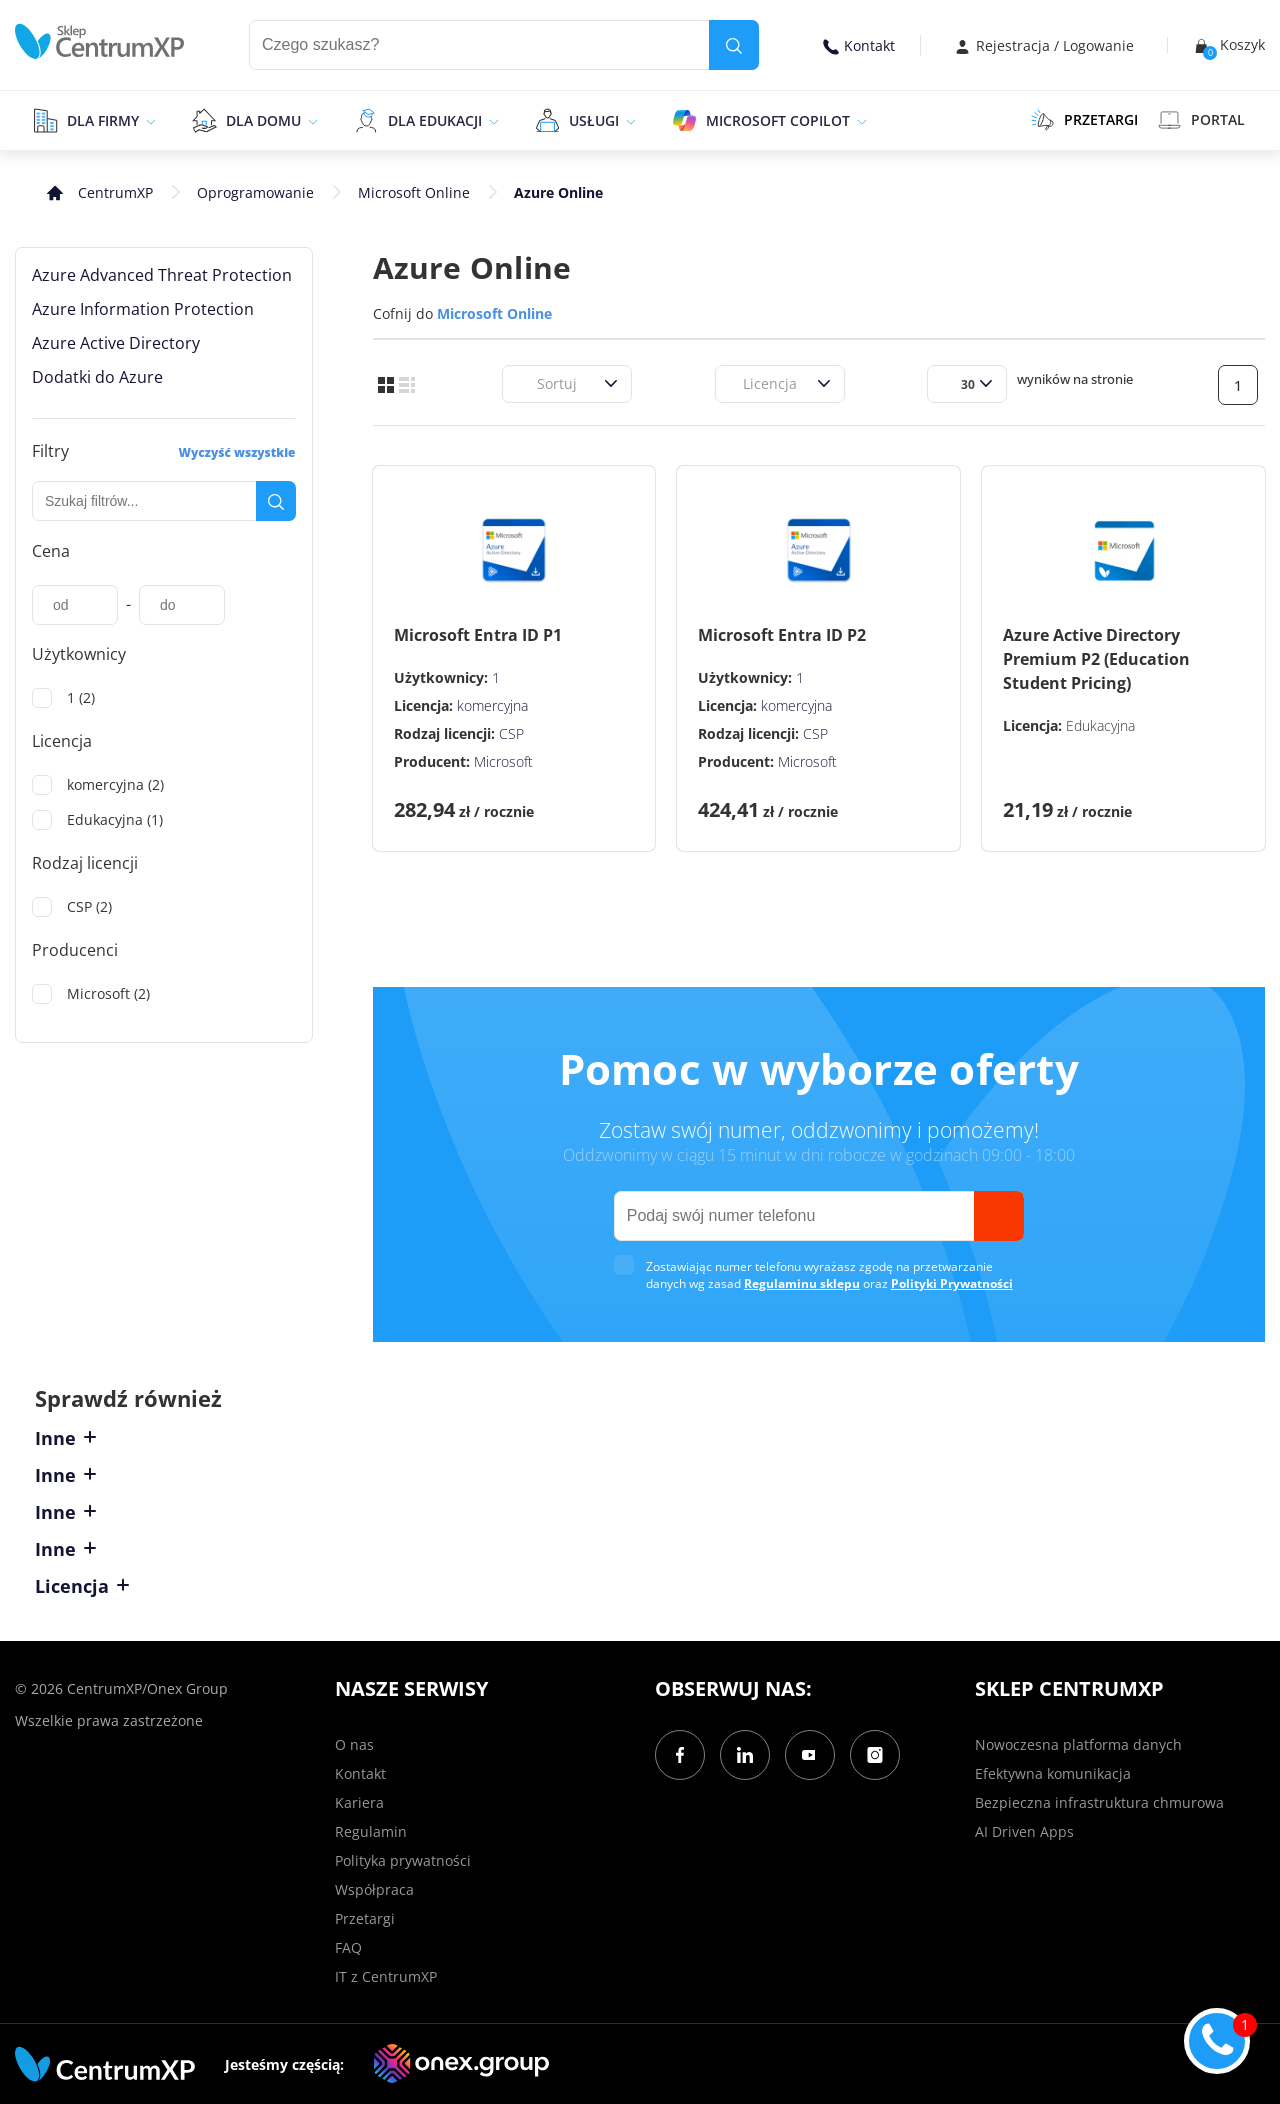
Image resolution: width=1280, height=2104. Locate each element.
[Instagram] (875, 1755)
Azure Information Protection (143, 309)
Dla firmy (103, 120)
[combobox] (525, 383)
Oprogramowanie (255, 192)
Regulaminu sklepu (802, 1283)
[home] (100, 41)
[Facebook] (680, 1755)
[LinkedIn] (745, 1755)
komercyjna (492, 705)
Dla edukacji (435, 120)
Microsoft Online (414, 192)
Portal (1201, 120)
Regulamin (371, 1831)
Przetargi (365, 1918)
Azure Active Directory (116, 343)
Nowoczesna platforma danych (1078, 1744)
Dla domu (263, 120)
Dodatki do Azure (97, 377)
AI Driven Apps (1024, 1831)
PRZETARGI (1084, 120)
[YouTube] (810, 1755)
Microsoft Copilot (778, 120)
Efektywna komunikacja (1053, 1773)
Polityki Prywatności (952, 1283)
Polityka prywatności (403, 1860)
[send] (999, 1216)
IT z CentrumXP (386, 1976)
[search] (734, 45)
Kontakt (859, 45)
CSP (511, 733)
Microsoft (503, 761)
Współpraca (374, 1889)
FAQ (348, 1947)
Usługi (594, 120)
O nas (354, 1744)
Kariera (359, 1802)
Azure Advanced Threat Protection (162, 275)
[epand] (148, 120)
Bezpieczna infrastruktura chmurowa (1099, 1802)
